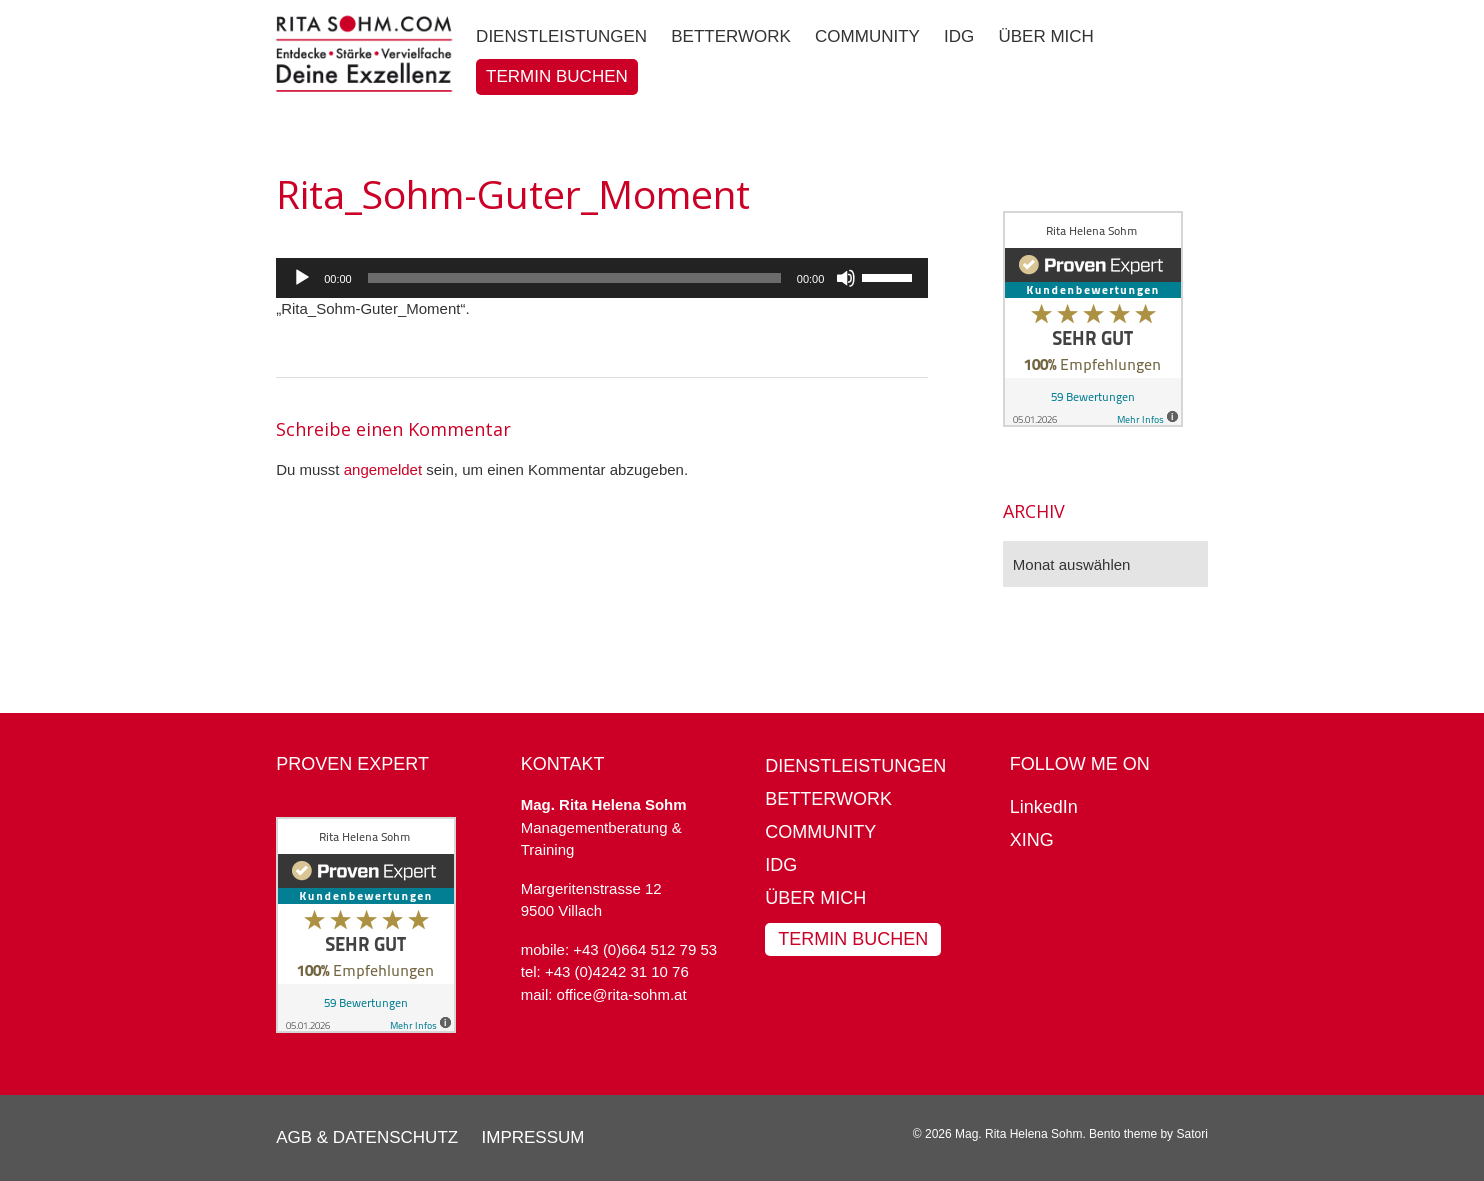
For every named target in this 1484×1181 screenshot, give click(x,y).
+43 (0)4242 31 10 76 (617, 971)
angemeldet (383, 469)
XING (1032, 840)
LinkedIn (1044, 807)
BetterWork (828, 799)
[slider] (574, 278)
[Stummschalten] (846, 278)
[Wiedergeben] (302, 278)
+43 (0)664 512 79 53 (645, 949)
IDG (781, 865)
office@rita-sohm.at (622, 994)
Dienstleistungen (855, 766)
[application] (602, 278)
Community (820, 832)
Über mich (815, 898)
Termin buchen (853, 939)
